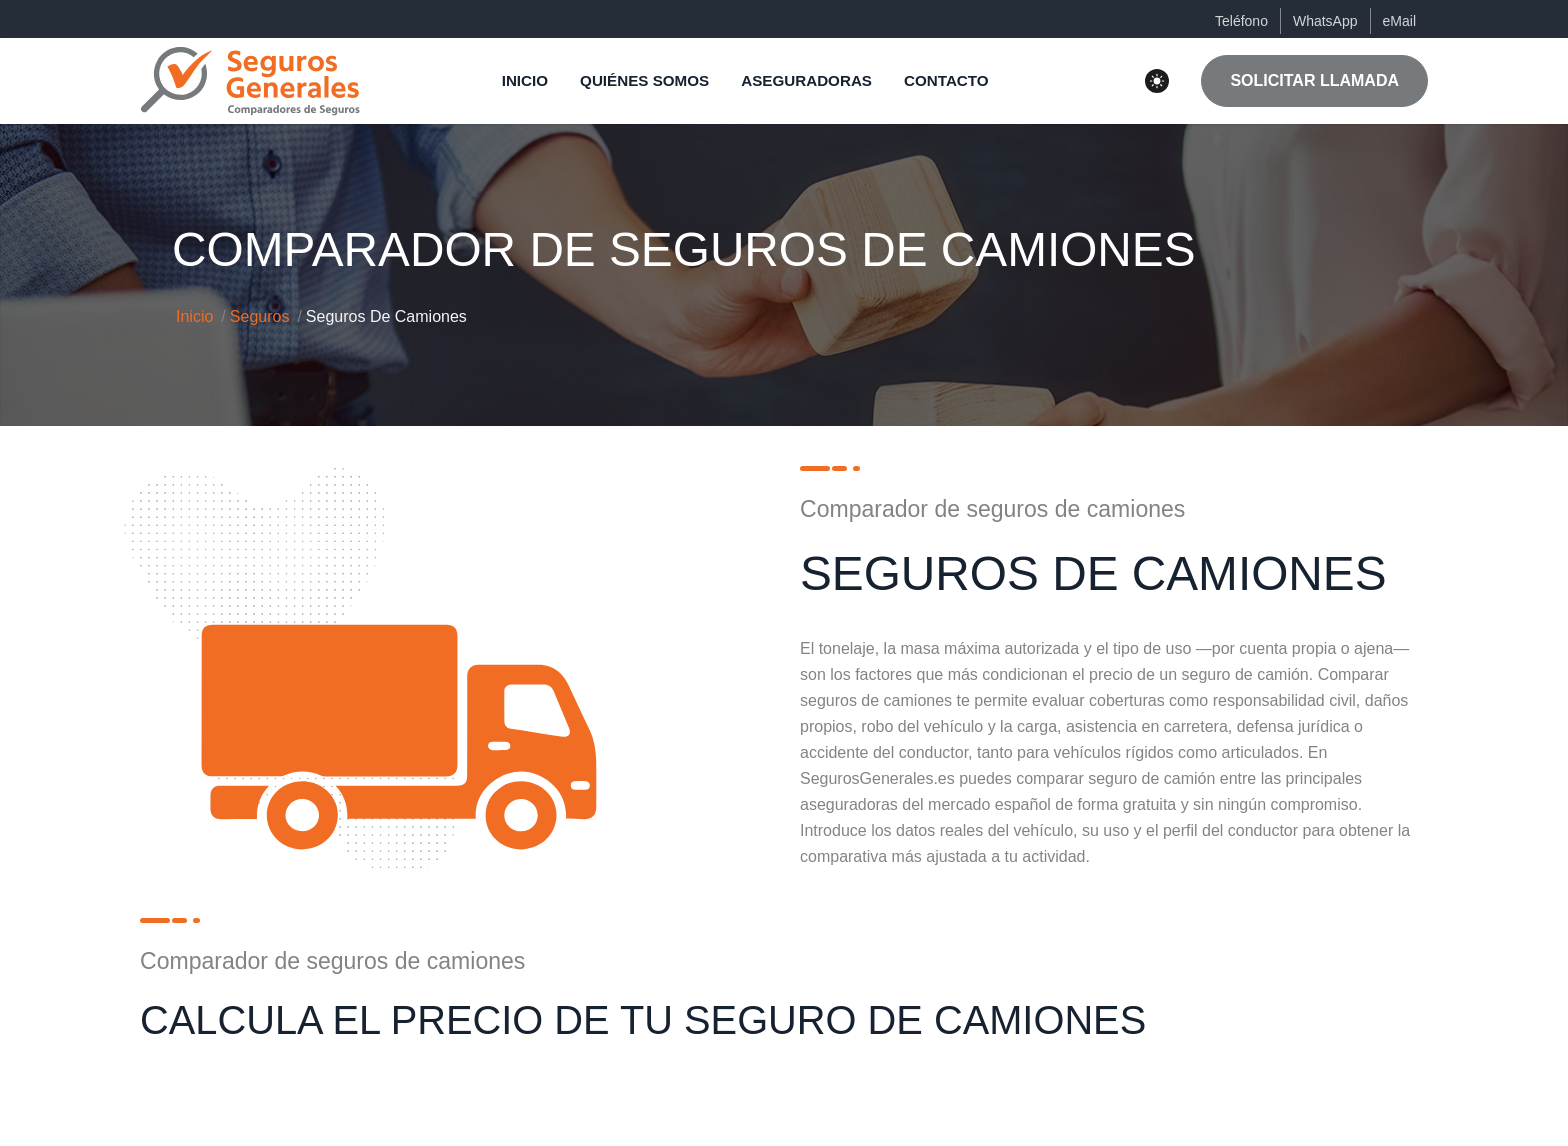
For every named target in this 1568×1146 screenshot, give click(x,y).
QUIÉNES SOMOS (644, 80)
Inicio (194, 316)
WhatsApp (1325, 21)
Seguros (260, 316)
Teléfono (1241, 21)
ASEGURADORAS (806, 80)
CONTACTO (946, 80)
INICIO (525, 80)
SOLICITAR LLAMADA (1314, 80)
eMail (1399, 21)
